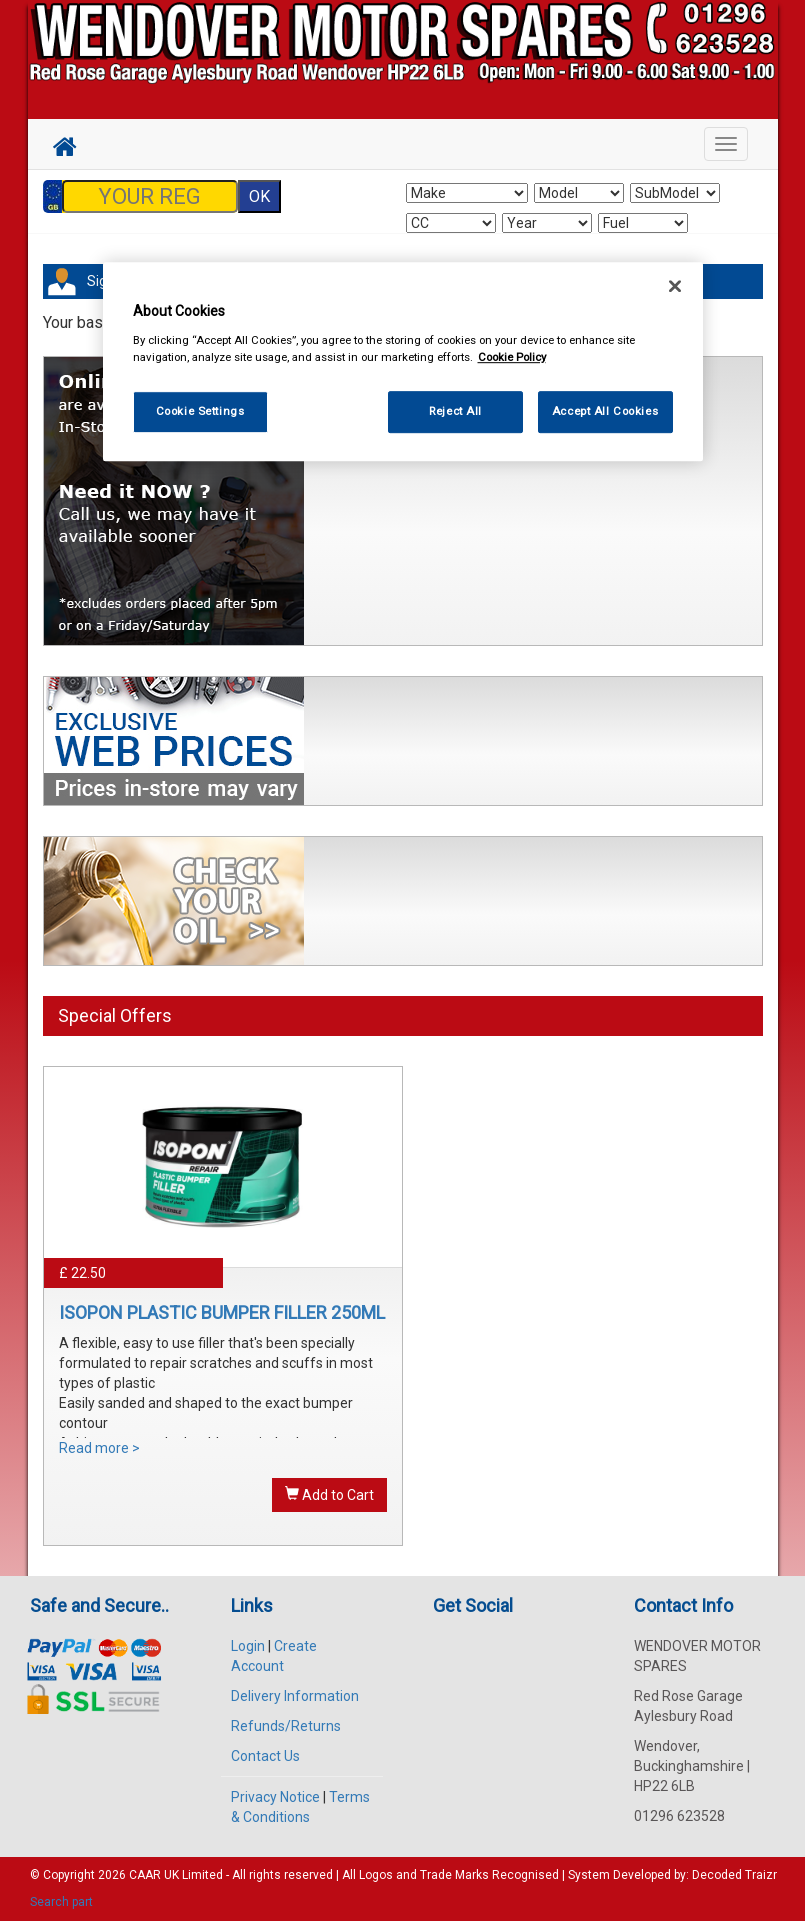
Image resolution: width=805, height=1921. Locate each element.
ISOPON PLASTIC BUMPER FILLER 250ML (222, 1312)
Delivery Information (295, 1696)
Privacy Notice (275, 1797)
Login (248, 1646)
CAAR (145, 1875)
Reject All (455, 411)
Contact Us (265, 1756)
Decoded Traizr (734, 1875)
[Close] (675, 286)
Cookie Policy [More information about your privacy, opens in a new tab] (512, 357)
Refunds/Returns (286, 1726)
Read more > (99, 1448)
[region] (403, 361)
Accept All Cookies (605, 411)
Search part (61, 1902)
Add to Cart (329, 1494)
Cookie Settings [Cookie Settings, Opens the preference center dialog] (200, 411)
